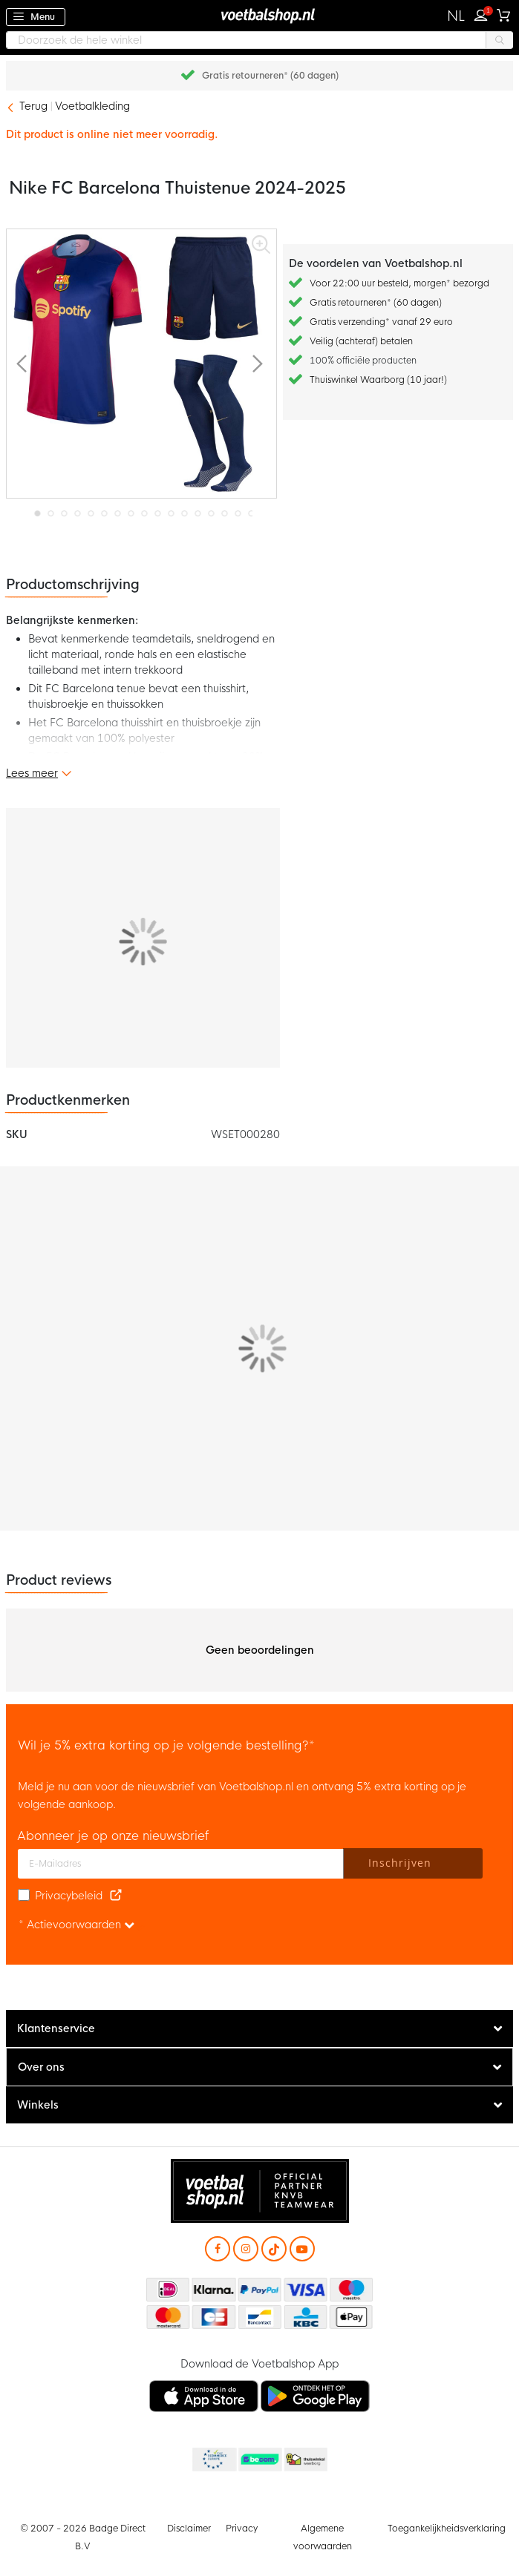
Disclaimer (189, 2528)
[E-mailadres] (181, 1864)
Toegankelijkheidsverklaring (447, 2528)
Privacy (242, 2528)
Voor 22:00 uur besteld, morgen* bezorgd (399, 283)
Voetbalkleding (92, 106)
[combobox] (259, 40)
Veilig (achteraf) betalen (361, 341)
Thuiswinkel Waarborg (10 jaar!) (378, 380)
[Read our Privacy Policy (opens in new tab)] (116, 1895)
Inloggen (484, 13)
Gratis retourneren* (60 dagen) (270, 76)
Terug (33, 106)
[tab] (259, 2029)
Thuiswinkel (305, 2460)
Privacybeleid (68, 1895)
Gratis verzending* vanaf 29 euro (381, 322)
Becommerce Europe (213, 2460)
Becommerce (259, 2460)
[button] (456, 16)
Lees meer (32, 773)
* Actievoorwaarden (76, 1924)
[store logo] (260, 15)
